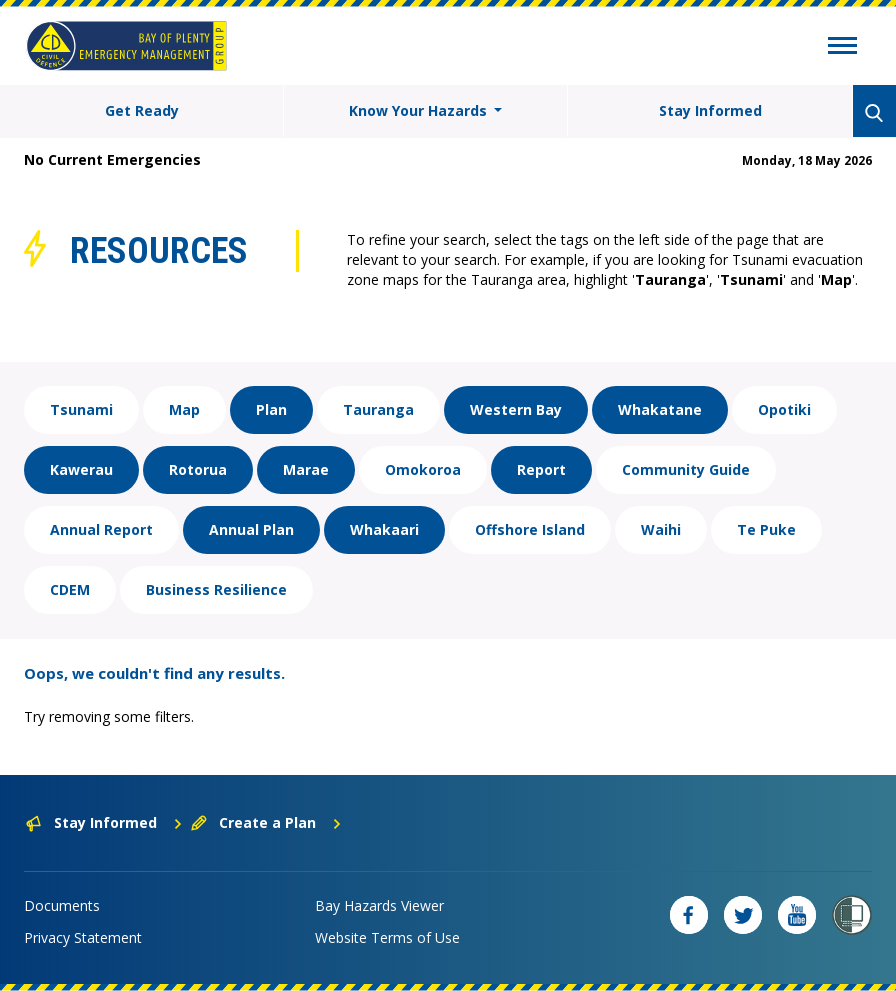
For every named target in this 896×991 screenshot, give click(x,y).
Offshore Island (530, 529)
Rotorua (198, 469)
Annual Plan (251, 529)
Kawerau (81, 469)
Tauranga (378, 409)
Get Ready (142, 110)
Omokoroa (423, 469)
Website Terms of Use (387, 937)
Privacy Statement (83, 937)
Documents (62, 905)
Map (184, 409)
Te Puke (766, 529)
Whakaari (384, 529)
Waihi (661, 529)
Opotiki (784, 409)
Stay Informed (710, 110)
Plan (271, 409)
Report (541, 469)
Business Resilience (216, 589)
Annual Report (101, 529)
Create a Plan (266, 822)
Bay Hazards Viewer (379, 905)
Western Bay (516, 409)
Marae (306, 469)
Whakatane (660, 409)
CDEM (70, 589)
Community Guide (686, 469)
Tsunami (81, 409)
